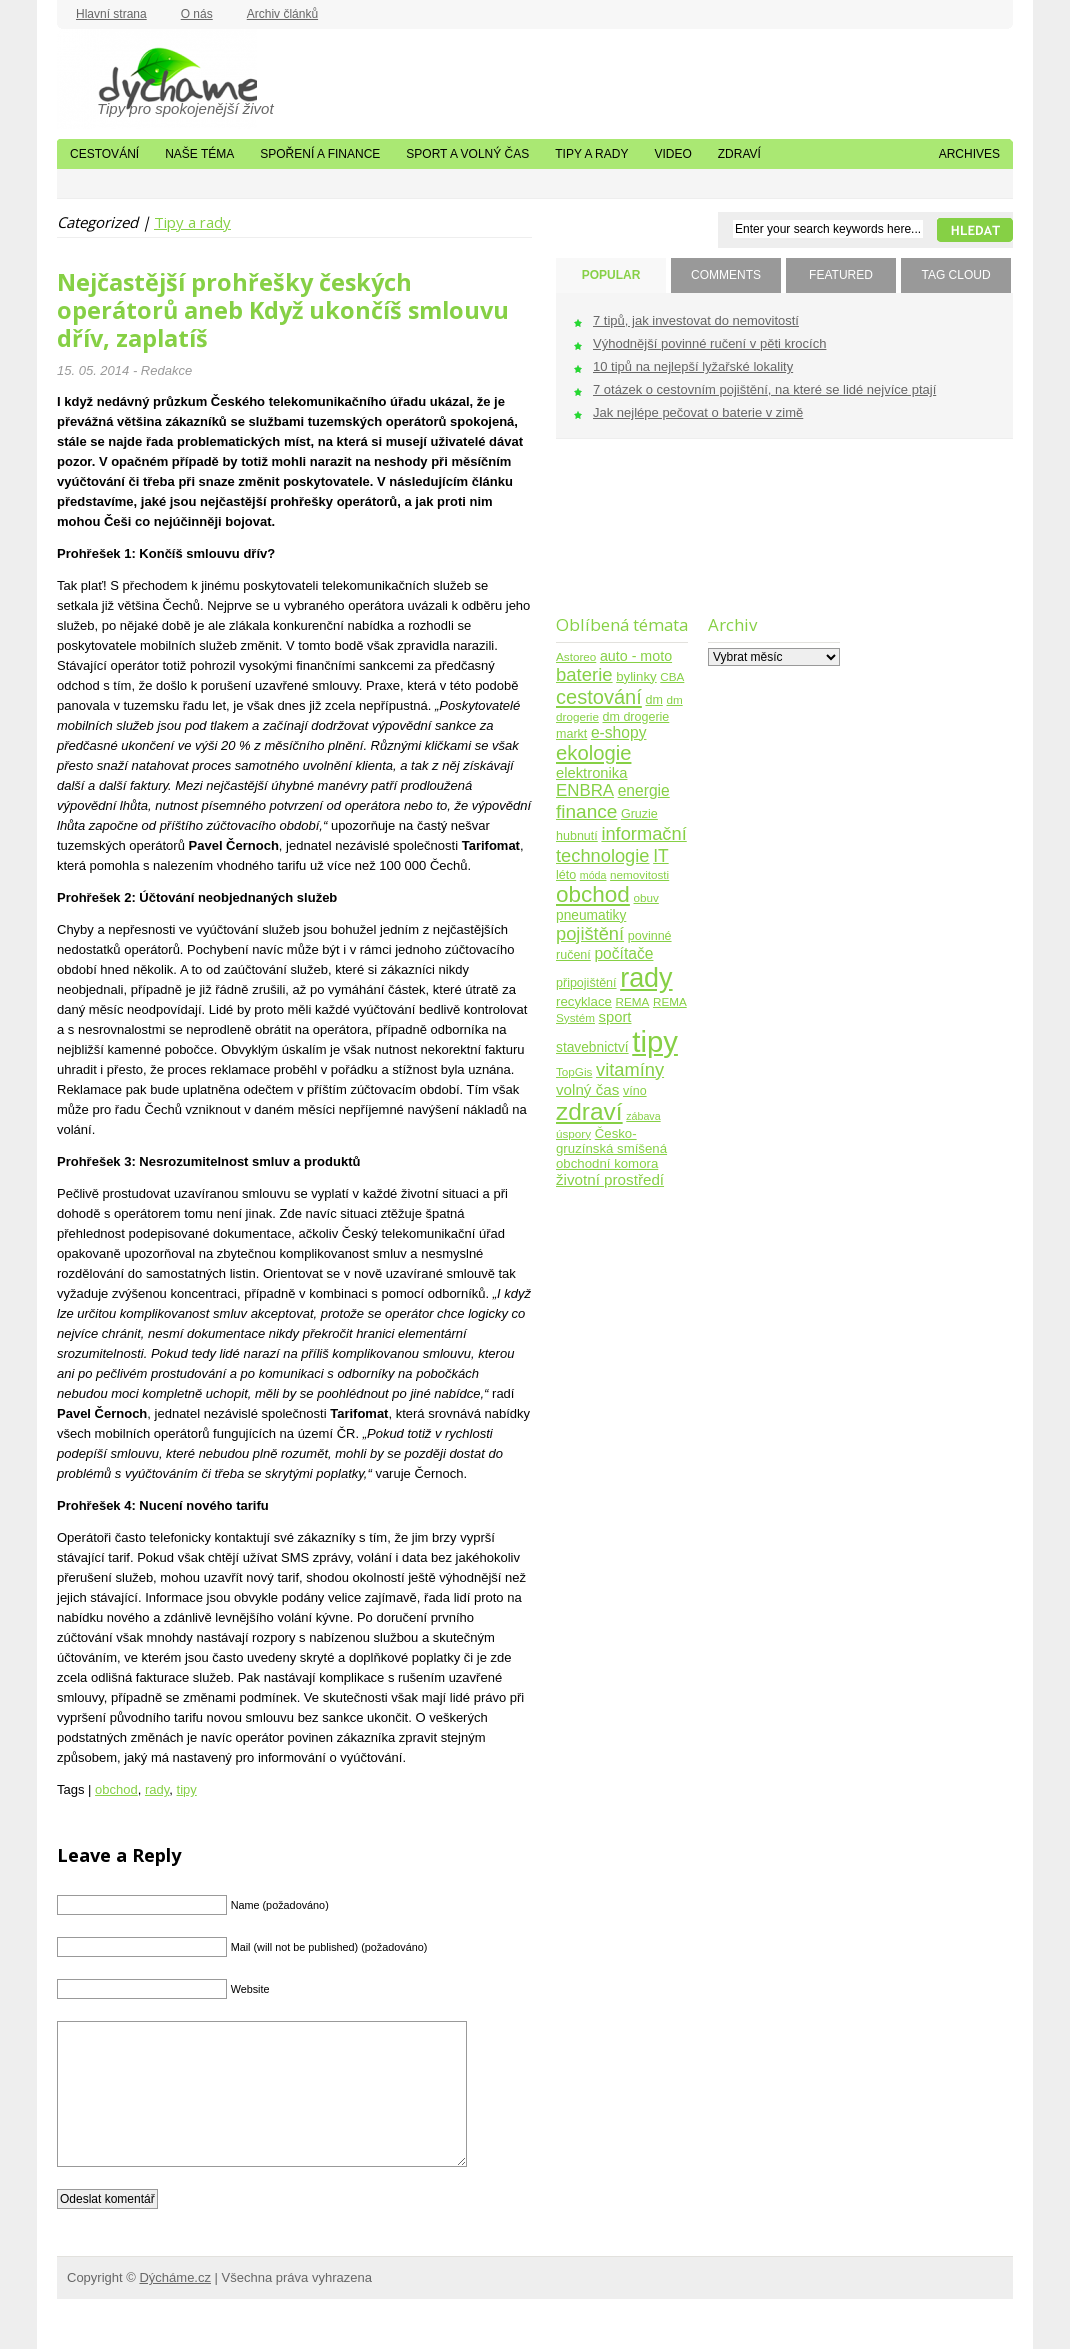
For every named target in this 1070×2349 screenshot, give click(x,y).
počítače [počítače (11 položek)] (623, 953)
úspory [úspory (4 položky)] (573, 1133)
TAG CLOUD (955, 275)
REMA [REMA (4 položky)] (633, 1001)
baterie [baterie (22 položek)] (584, 674)
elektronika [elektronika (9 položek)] (591, 773)
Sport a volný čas (467, 154)
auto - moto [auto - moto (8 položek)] (636, 656)
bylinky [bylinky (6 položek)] (636, 676)
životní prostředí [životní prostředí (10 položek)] (610, 1179)
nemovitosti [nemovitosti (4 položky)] (639, 874)
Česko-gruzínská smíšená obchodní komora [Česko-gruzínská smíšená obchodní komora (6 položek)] (611, 1148)
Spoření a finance (320, 154)
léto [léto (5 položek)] (566, 875)
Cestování (104, 154)
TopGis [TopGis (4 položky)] (574, 1071)
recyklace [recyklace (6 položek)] (584, 1001)
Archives (969, 154)
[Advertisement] (618, 539)
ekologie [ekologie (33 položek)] (593, 753)
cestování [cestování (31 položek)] (599, 697)
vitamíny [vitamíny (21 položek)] (630, 1069)
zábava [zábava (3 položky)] (643, 1116)
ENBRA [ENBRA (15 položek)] (585, 790)
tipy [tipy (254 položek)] (655, 1041)
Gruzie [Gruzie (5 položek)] (639, 814)
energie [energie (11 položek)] (644, 790)
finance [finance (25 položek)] (586, 811)
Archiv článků (282, 14)
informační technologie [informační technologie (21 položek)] (621, 844)
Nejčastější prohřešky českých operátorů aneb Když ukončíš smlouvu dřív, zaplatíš (283, 310)
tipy (187, 1789)
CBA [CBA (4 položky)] (672, 676)
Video (672, 154)
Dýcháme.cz (157, 79)
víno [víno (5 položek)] (635, 1091)
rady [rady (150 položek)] (646, 978)
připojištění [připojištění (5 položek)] (586, 983)
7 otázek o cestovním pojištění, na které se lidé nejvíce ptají (764, 389)
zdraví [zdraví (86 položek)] (589, 1111)
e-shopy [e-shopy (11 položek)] (619, 732)
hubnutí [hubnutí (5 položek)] (577, 836)
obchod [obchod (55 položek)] (593, 894)
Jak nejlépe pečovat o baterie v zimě (698, 412)
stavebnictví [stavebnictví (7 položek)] (592, 1047)
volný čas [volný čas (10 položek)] (587, 1089)
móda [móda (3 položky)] (593, 875)
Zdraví (739, 154)
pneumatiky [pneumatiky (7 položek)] (591, 915)
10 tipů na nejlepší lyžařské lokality (693, 366)
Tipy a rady (591, 154)
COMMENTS (726, 275)
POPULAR (611, 275)
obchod (116, 1789)
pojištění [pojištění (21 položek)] (590, 933)
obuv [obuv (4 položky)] (646, 897)
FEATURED (841, 275)
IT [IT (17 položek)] (661, 856)
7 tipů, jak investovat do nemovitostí (696, 320)
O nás (197, 14)
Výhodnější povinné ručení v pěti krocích (709, 343)
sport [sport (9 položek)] (615, 1017)
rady (157, 1789)
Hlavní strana (111, 14)
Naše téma (199, 154)
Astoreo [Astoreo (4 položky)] (576, 656)
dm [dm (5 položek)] (653, 700)
